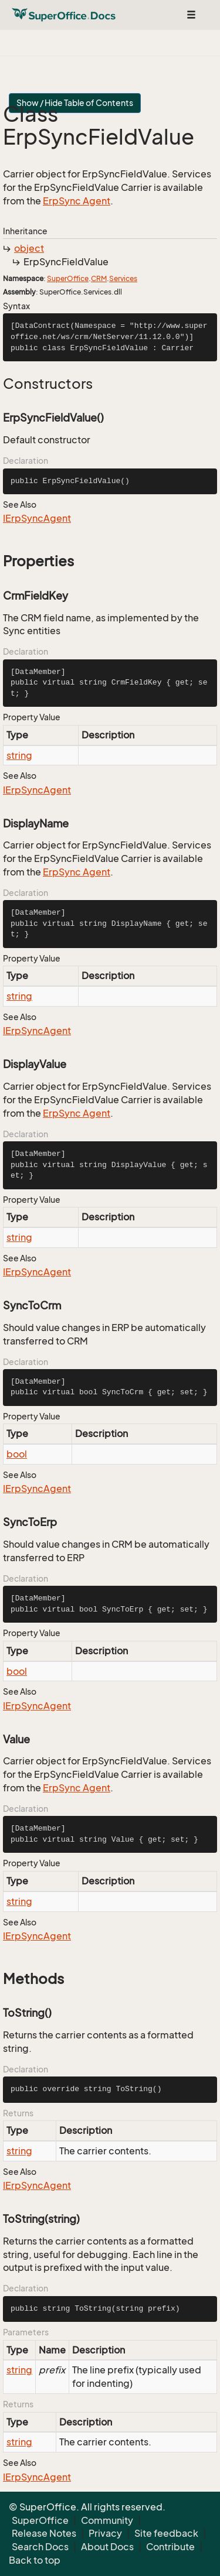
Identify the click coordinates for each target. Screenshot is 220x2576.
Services (123, 278)
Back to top (34, 2560)
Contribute (170, 2547)
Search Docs (40, 2547)
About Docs (107, 2547)
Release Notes (44, 2533)
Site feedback (166, 2533)
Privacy (105, 2533)
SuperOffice (68, 278)
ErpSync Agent (76, 201)
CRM (99, 278)
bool (16, 1454)
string (19, 755)
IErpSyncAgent (37, 518)
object (29, 248)
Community (107, 2520)
